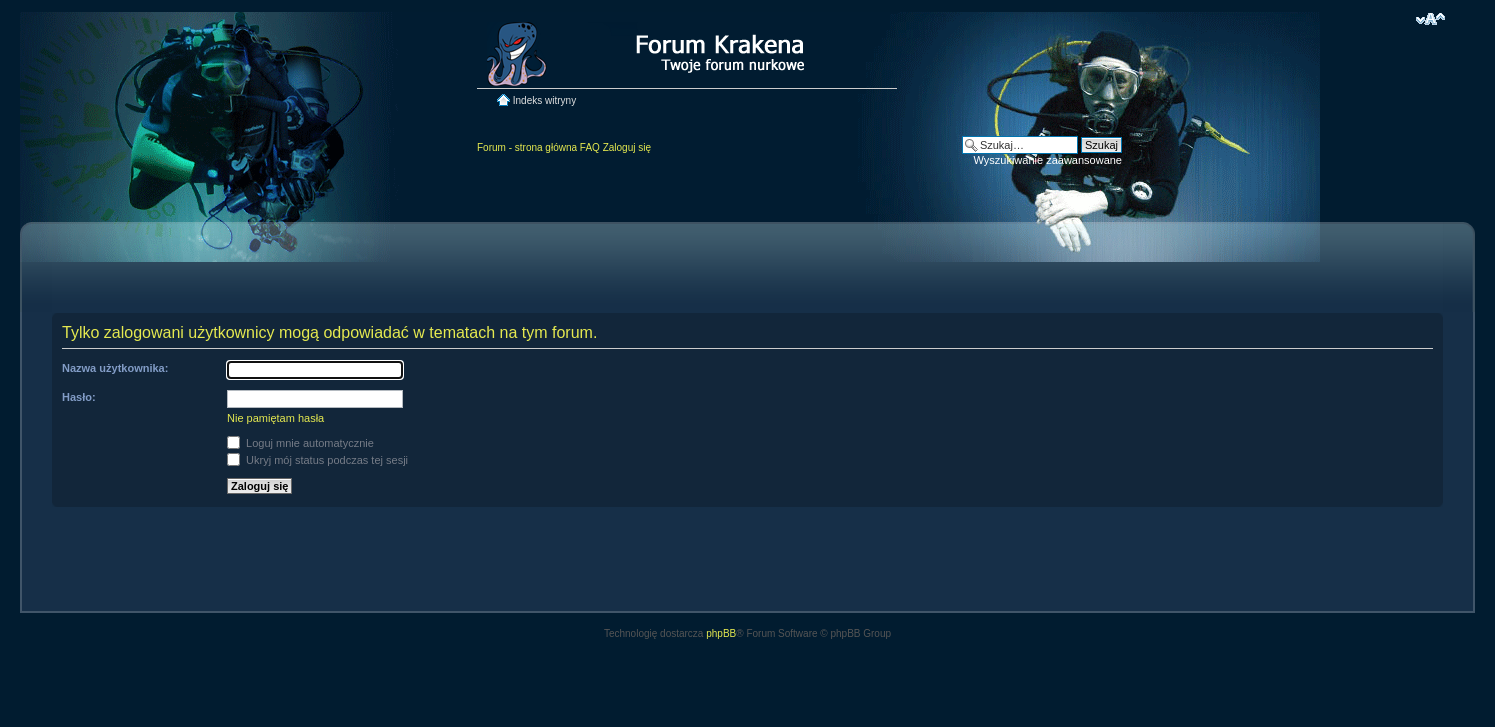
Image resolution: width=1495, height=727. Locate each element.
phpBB (721, 633)
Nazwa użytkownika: (115, 368)
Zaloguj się (627, 147)
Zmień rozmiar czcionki (1430, 19)
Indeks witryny (544, 100)
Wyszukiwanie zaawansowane (1048, 160)
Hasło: (79, 397)
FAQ (590, 147)
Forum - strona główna (527, 147)
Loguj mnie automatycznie (300, 443)
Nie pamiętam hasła (275, 418)
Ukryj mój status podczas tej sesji (317, 460)
